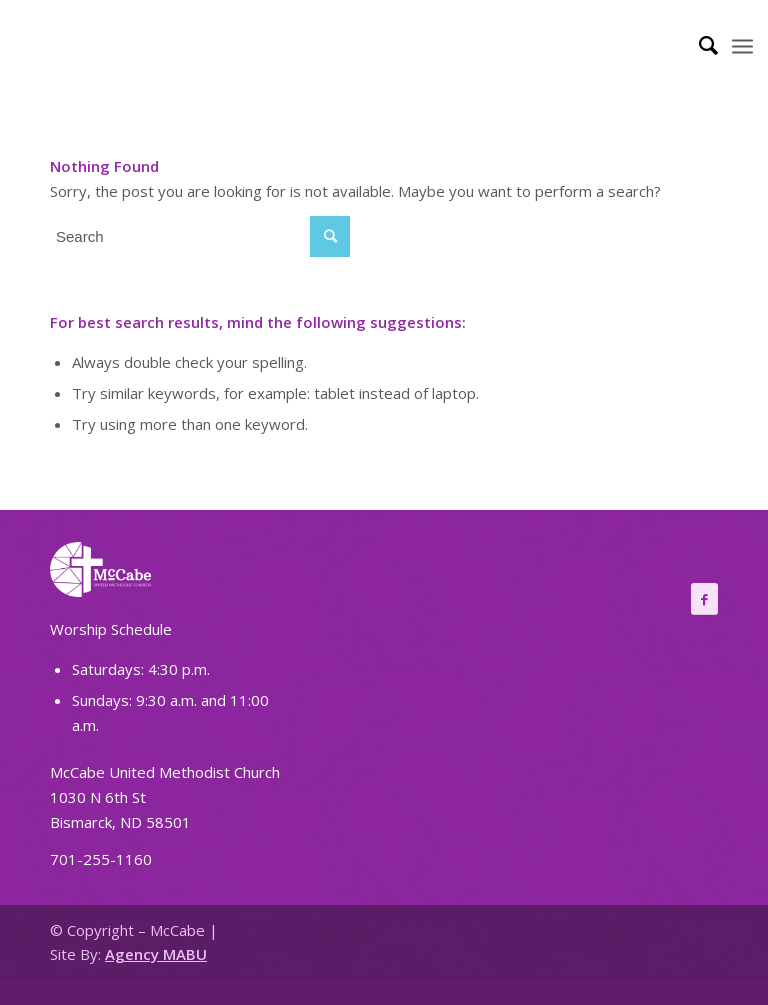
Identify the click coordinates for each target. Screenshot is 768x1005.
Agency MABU (156, 954)
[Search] (698, 45)
